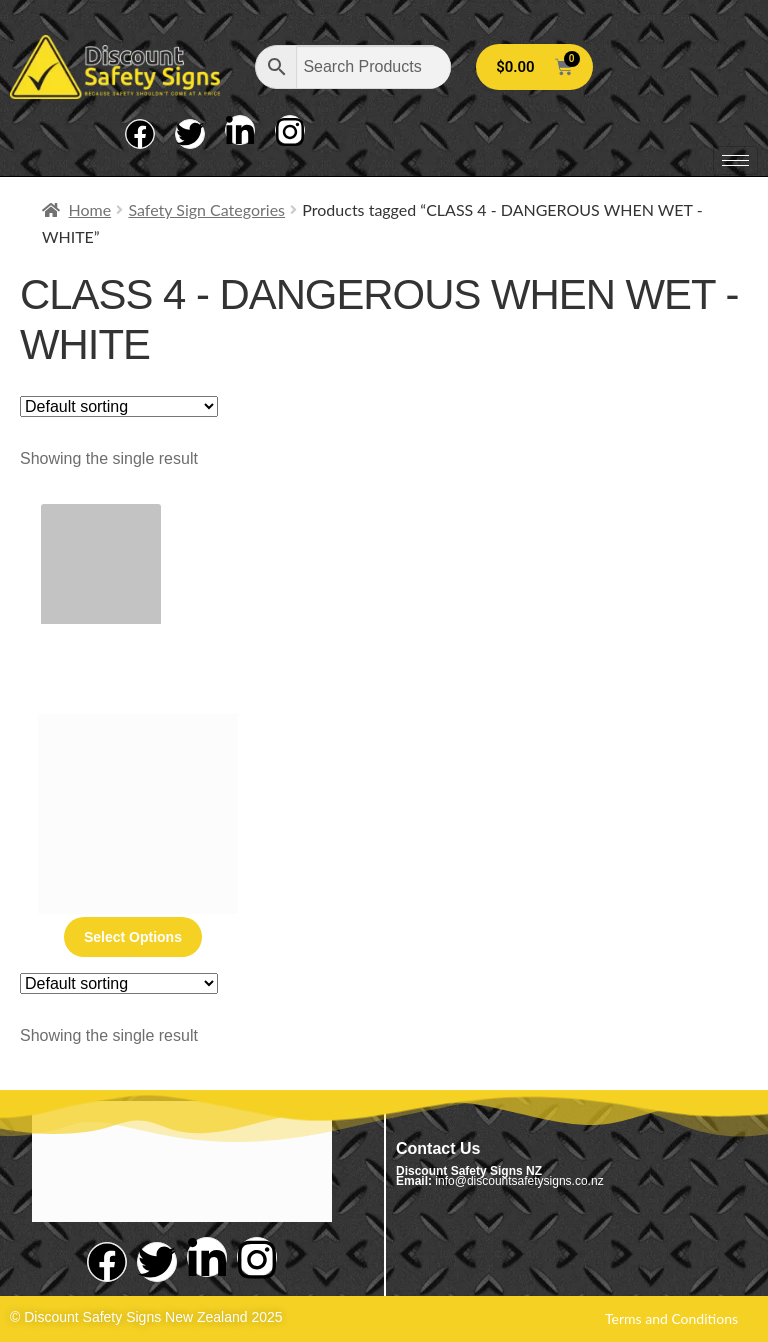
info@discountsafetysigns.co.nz (519, 1181)
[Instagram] (290, 130)
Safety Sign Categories (206, 209)
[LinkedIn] (240, 130)
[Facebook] (140, 134)
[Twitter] (190, 134)
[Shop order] (119, 406)
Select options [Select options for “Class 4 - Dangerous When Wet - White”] (133, 937)
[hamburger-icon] (735, 160)
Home (90, 209)
